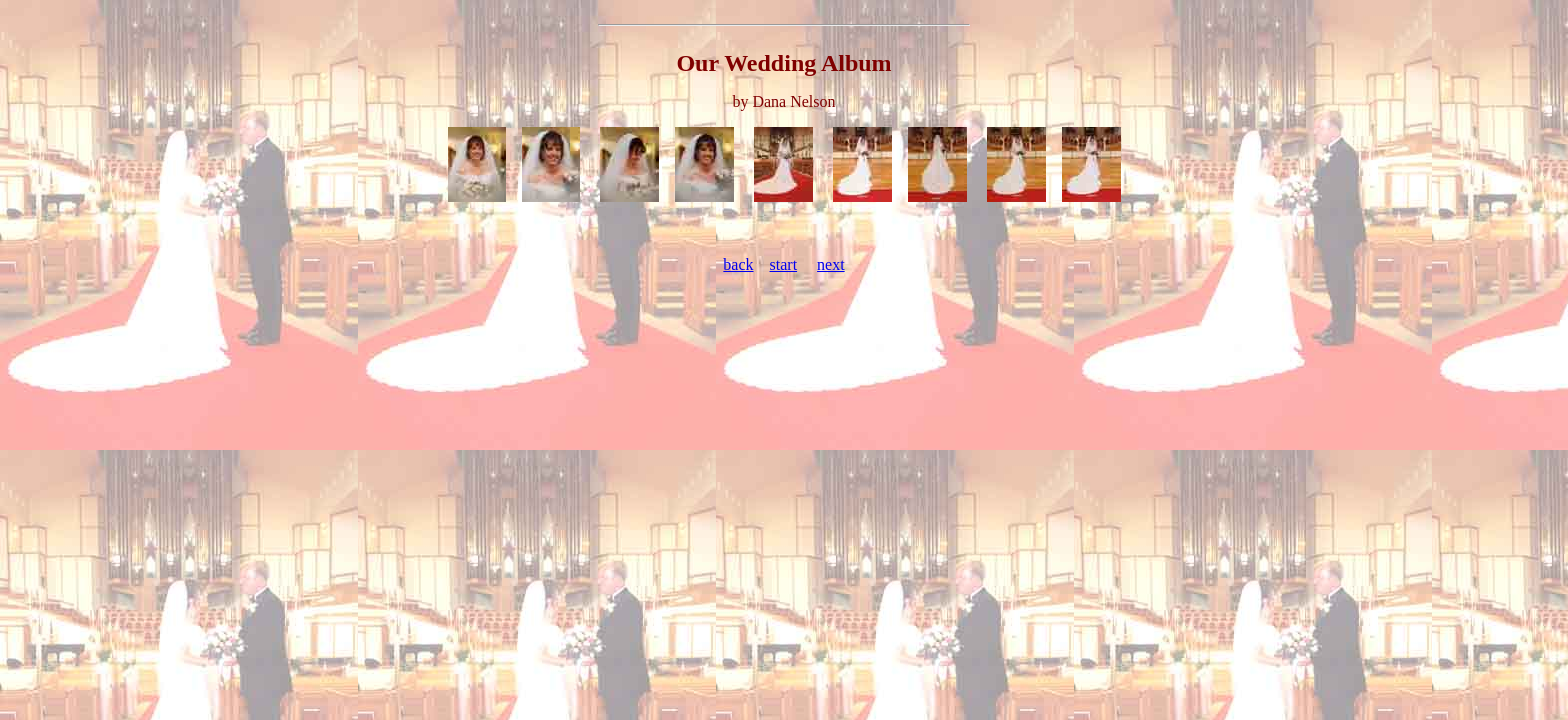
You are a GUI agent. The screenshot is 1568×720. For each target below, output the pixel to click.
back (738, 264)
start (784, 264)
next (831, 264)
